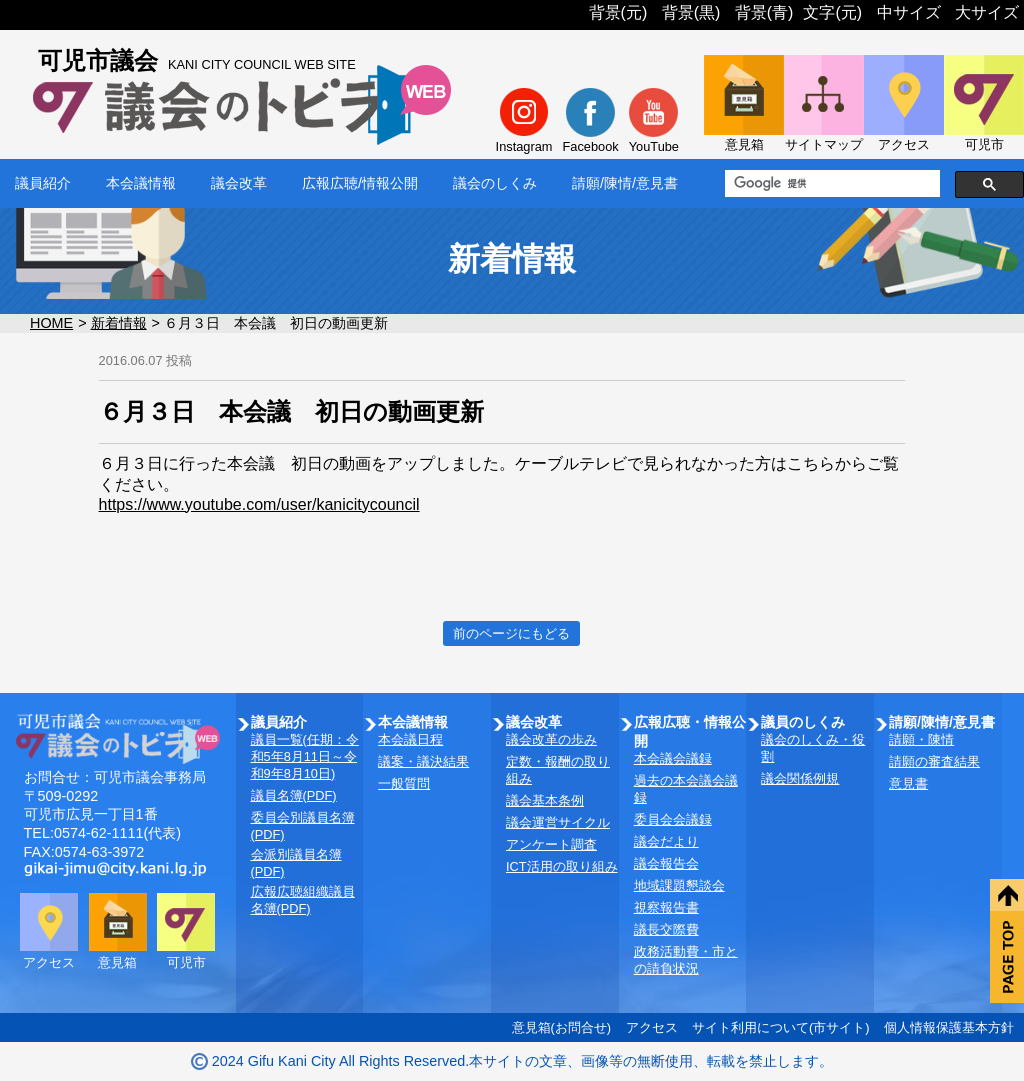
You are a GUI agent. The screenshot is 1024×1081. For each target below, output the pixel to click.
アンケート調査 (551, 844)
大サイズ (987, 12)
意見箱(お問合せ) (562, 1027)
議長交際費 (666, 929)
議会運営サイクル (558, 822)
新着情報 (119, 323)
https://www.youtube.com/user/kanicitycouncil (259, 504)
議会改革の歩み (551, 739)
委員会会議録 (673, 819)
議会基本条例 (545, 800)
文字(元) (832, 12)
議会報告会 (666, 863)
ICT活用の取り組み (562, 866)
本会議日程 (410, 739)
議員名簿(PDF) (294, 795)
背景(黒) (691, 12)
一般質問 (404, 783)
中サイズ (909, 12)
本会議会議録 (673, 758)
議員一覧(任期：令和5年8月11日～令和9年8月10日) (305, 756)
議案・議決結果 (423, 761)
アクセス (652, 1027)
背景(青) (764, 12)
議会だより (666, 841)
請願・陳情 (921, 739)
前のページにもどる (511, 633)
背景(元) (618, 12)
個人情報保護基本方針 (949, 1027)
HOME (51, 323)
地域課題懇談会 (679, 885)
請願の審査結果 (934, 761)
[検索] (830, 184)
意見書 (908, 783)
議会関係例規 (800, 778)
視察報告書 (666, 907)
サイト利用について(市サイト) (781, 1027)
